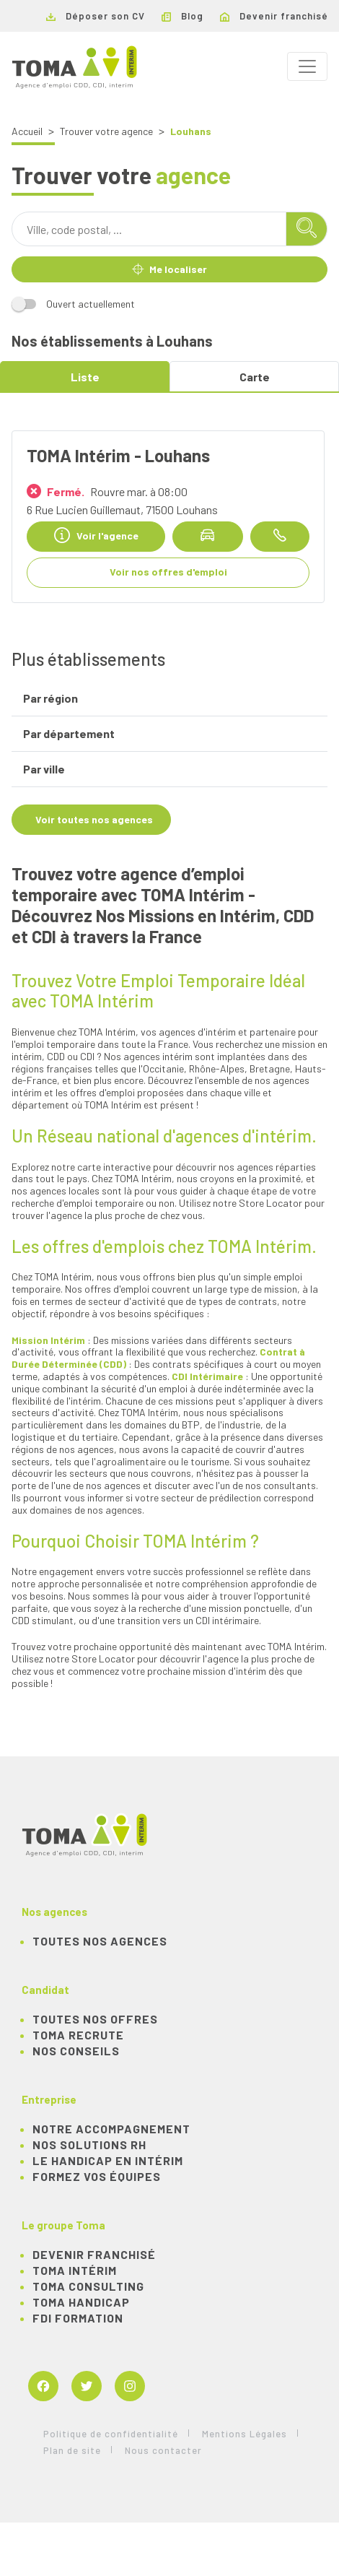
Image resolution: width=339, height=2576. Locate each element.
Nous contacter (163, 2450)
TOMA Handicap (81, 2302)
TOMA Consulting (88, 2286)
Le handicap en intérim (107, 2160)
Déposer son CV (95, 16)
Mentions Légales (244, 2434)
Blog (182, 16)
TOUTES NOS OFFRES (95, 2019)
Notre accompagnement (111, 2128)
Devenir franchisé (274, 16)
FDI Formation (77, 2318)
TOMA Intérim (74, 2270)
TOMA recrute (78, 2035)
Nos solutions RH (89, 2144)
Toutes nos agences (99, 1941)
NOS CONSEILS (76, 2050)
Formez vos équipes (96, 2176)
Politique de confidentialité (110, 2434)
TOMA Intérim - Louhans (118, 455)
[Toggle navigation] (307, 66)
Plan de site (72, 2450)
